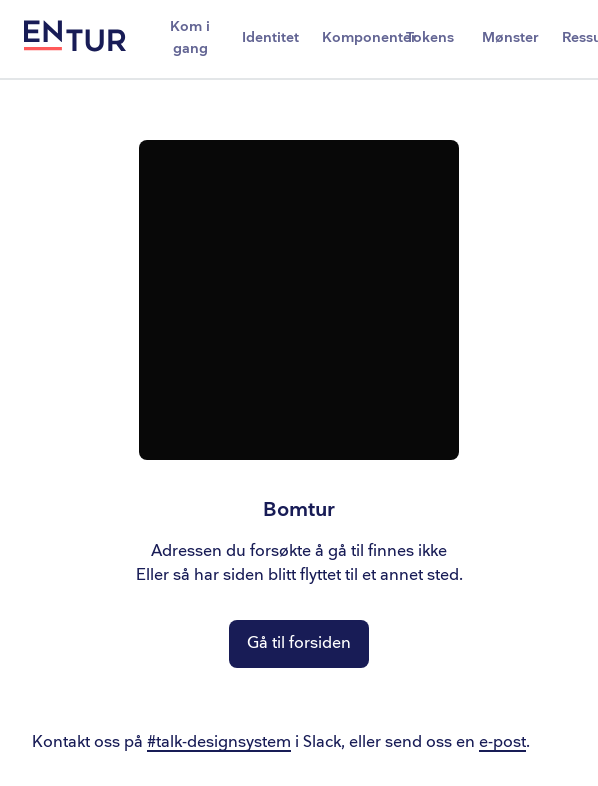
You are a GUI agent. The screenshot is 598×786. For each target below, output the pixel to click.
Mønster (510, 37)
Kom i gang (190, 37)
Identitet (270, 37)
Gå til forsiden (299, 643)
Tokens (430, 37)
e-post (502, 742)
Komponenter (356, 37)
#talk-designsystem (219, 742)
